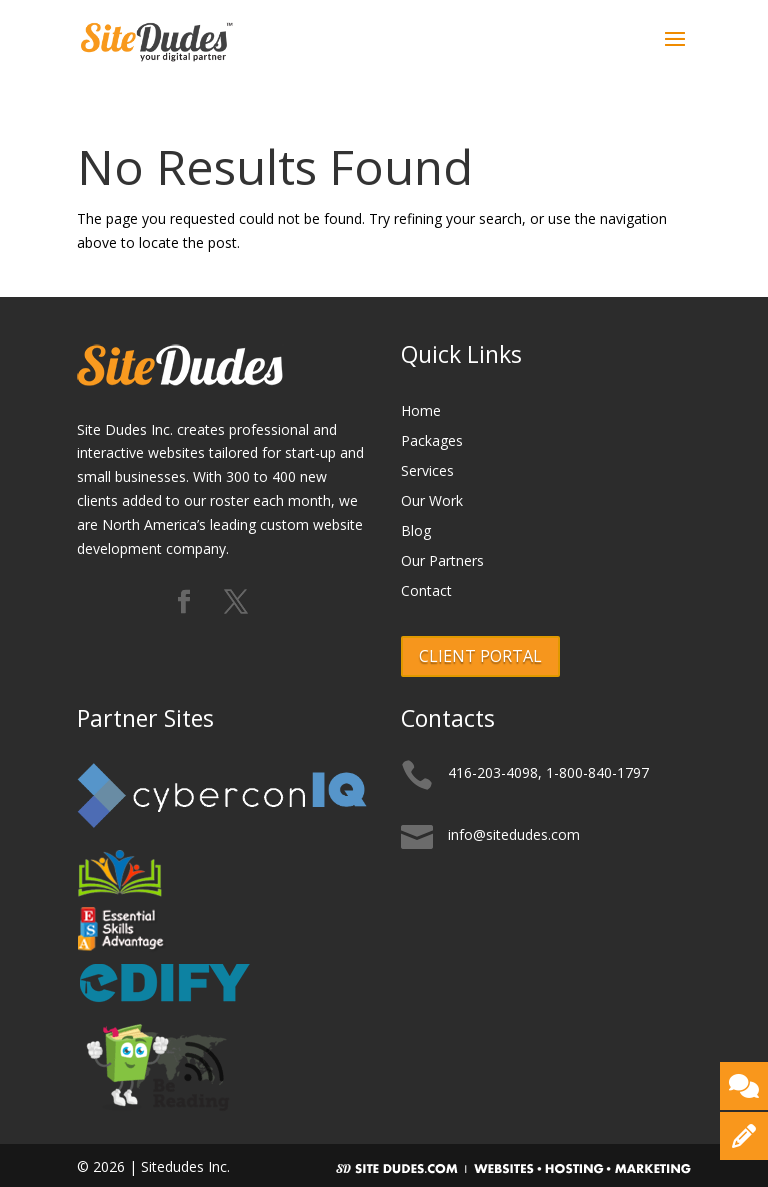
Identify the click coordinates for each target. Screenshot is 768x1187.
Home (421, 412)
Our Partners (442, 562)
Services (427, 472)
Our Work (432, 502)
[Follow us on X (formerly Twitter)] (236, 602)
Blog (416, 532)
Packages (432, 442)
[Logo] (157, 38)
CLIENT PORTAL (480, 656)
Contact (426, 592)
